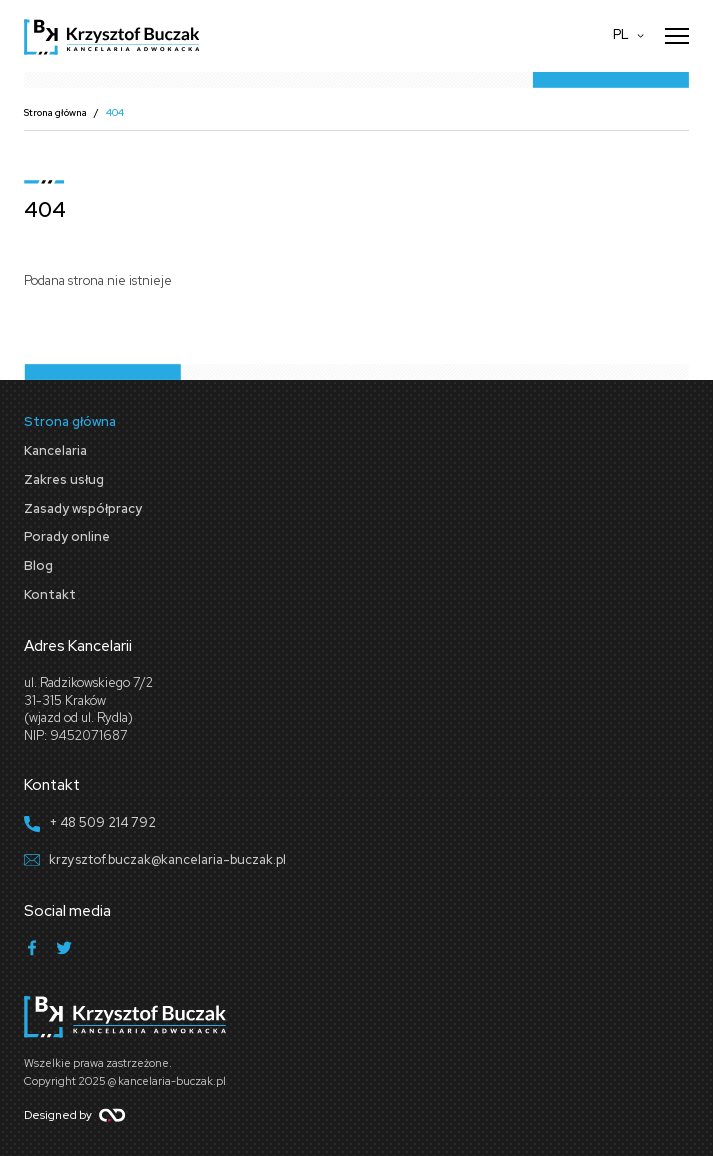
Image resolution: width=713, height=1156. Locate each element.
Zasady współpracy (83, 508)
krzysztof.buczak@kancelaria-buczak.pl (167, 859)
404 (115, 112)
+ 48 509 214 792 (102, 822)
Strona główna (55, 112)
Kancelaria (55, 450)
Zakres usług (64, 479)
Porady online (67, 536)
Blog (38, 565)
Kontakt (50, 594)
